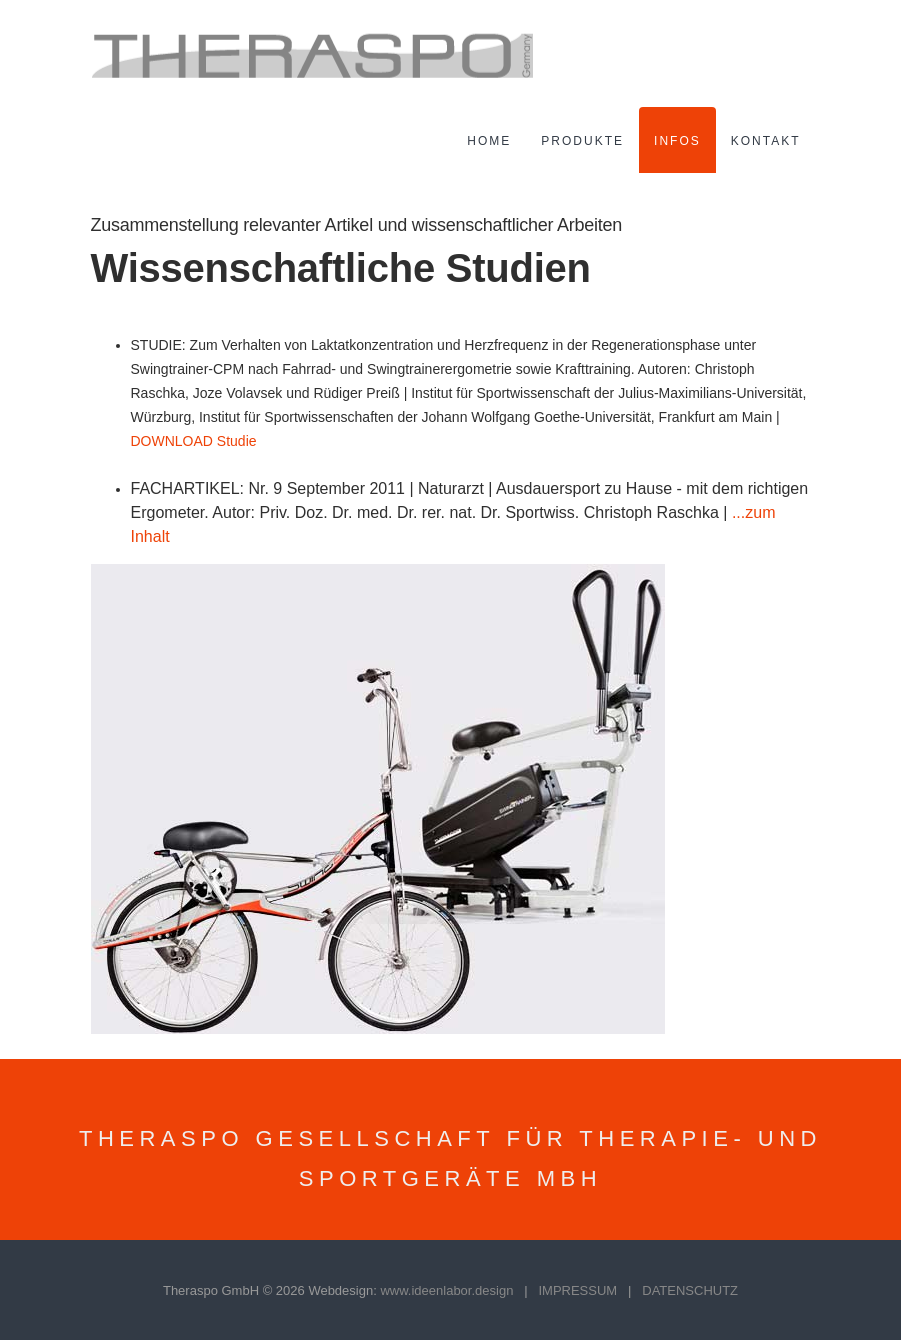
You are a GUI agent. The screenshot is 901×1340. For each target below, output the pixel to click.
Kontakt (766, 141)
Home (489, 141)
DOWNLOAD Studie (194, 441)
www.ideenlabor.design (446, 1290)
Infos (677, 141)
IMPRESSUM (577, 1290)
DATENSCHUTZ (690, 1290)
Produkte (582, 141)
